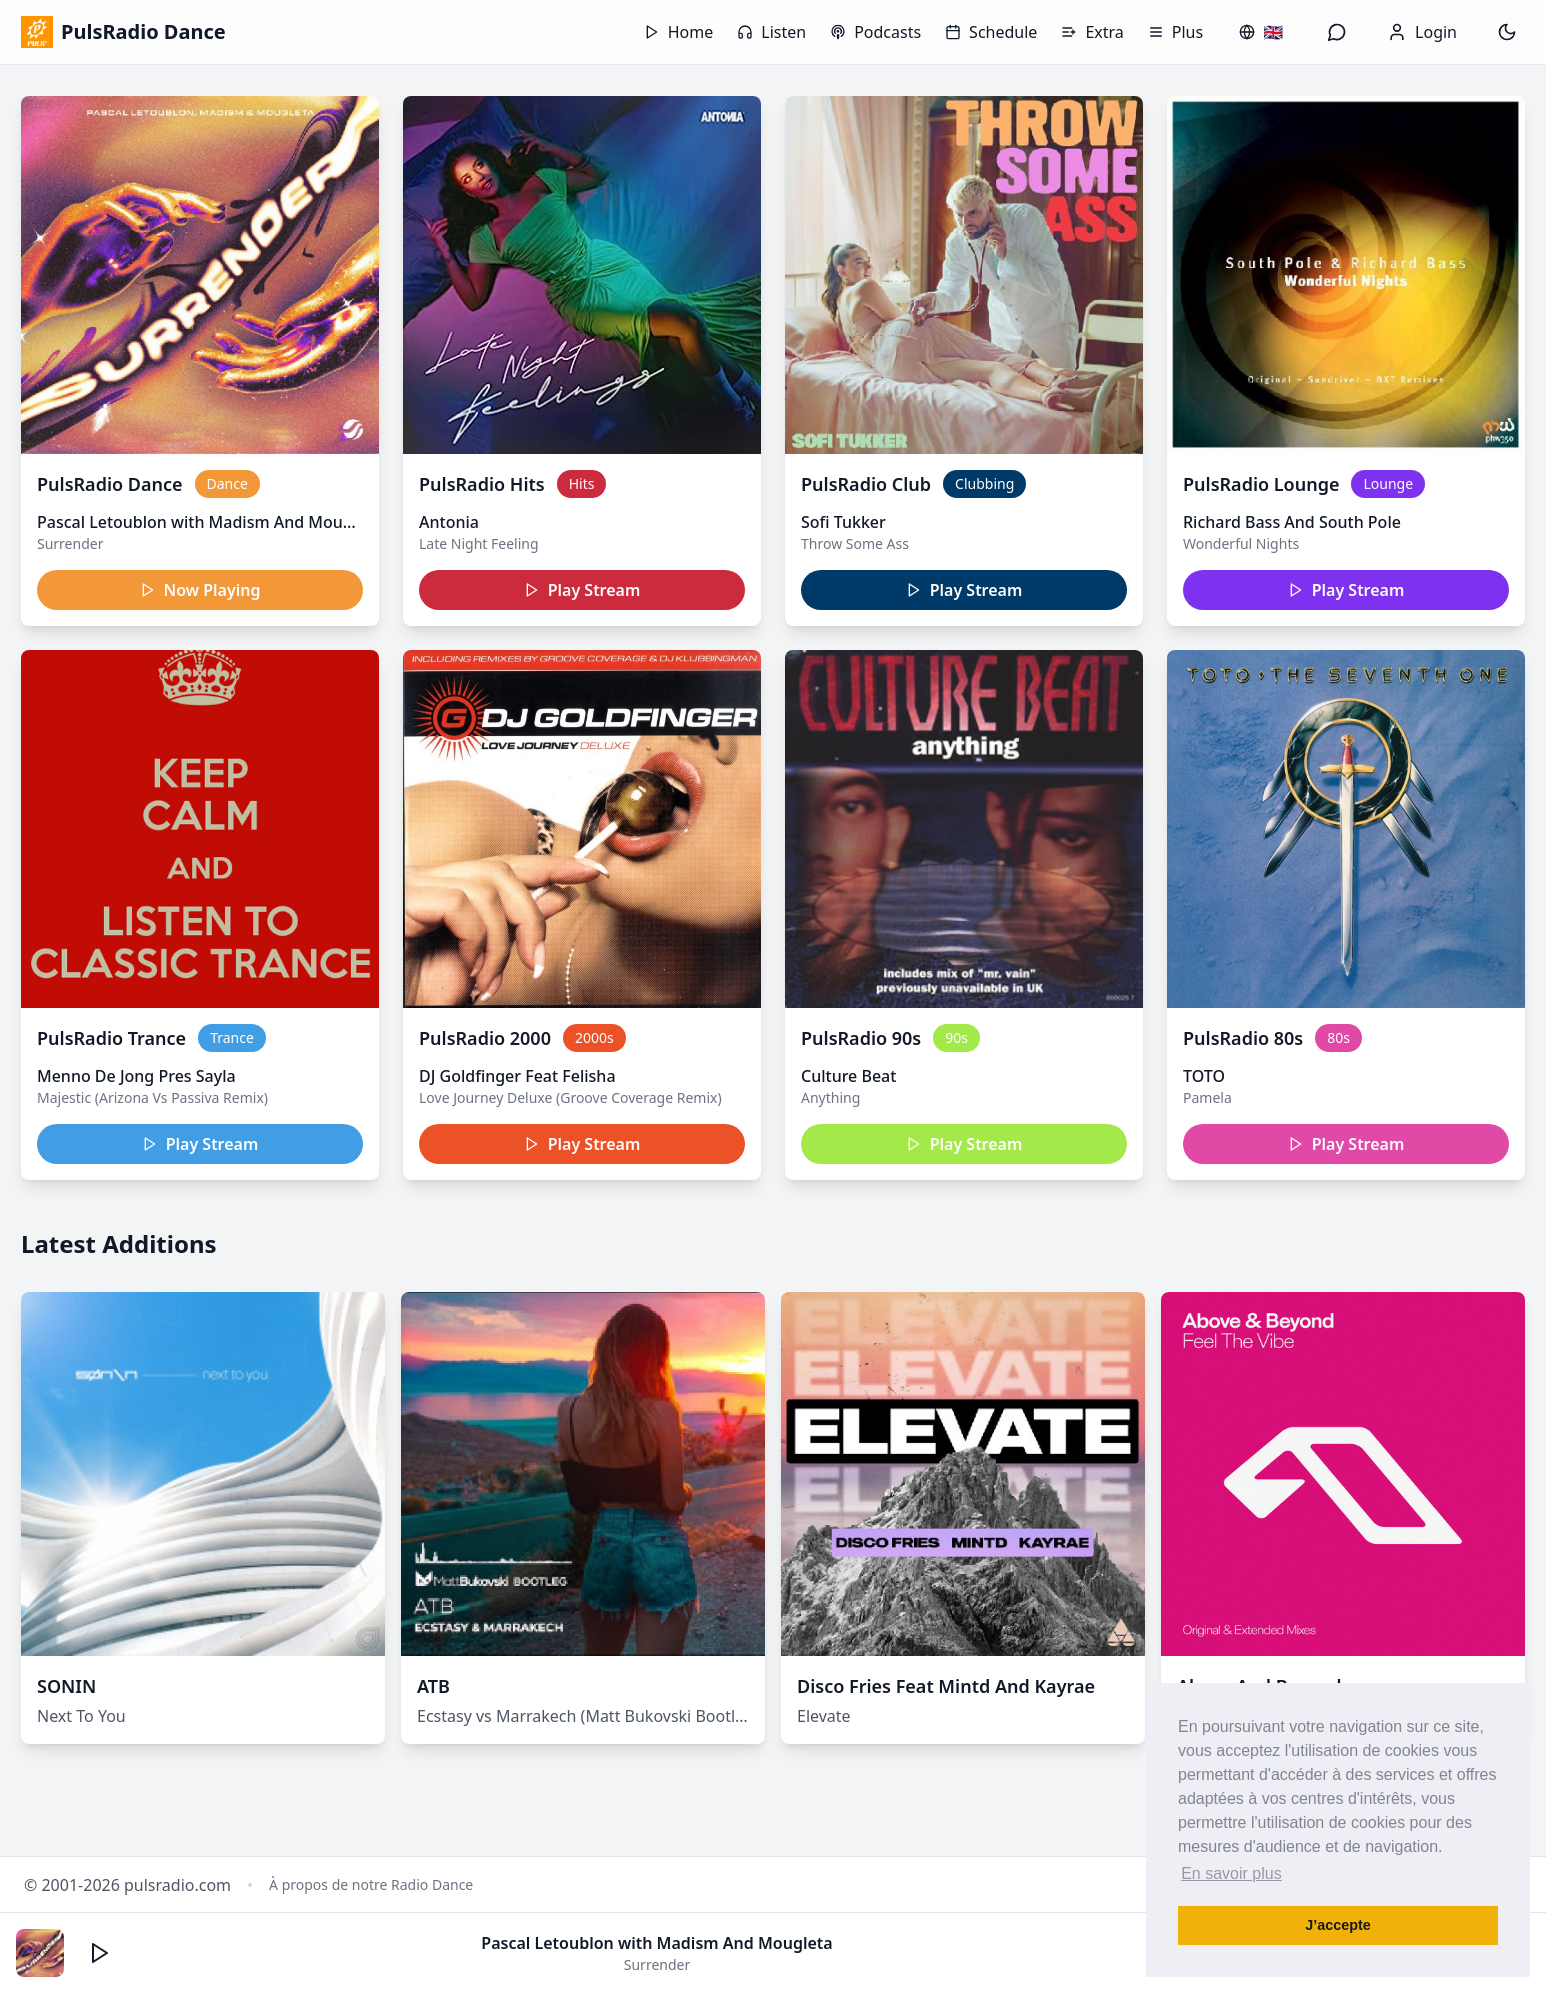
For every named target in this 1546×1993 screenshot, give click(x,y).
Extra (1092, 32)
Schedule (991, 32)
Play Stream (582, 590)
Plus (1175, 32)
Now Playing (200, 590)
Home (679, 32)
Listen (771, 32)
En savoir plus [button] (1231, 1873)
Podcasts (875, 32)
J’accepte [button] (1338, 1925)
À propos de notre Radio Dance (371, 1884)
